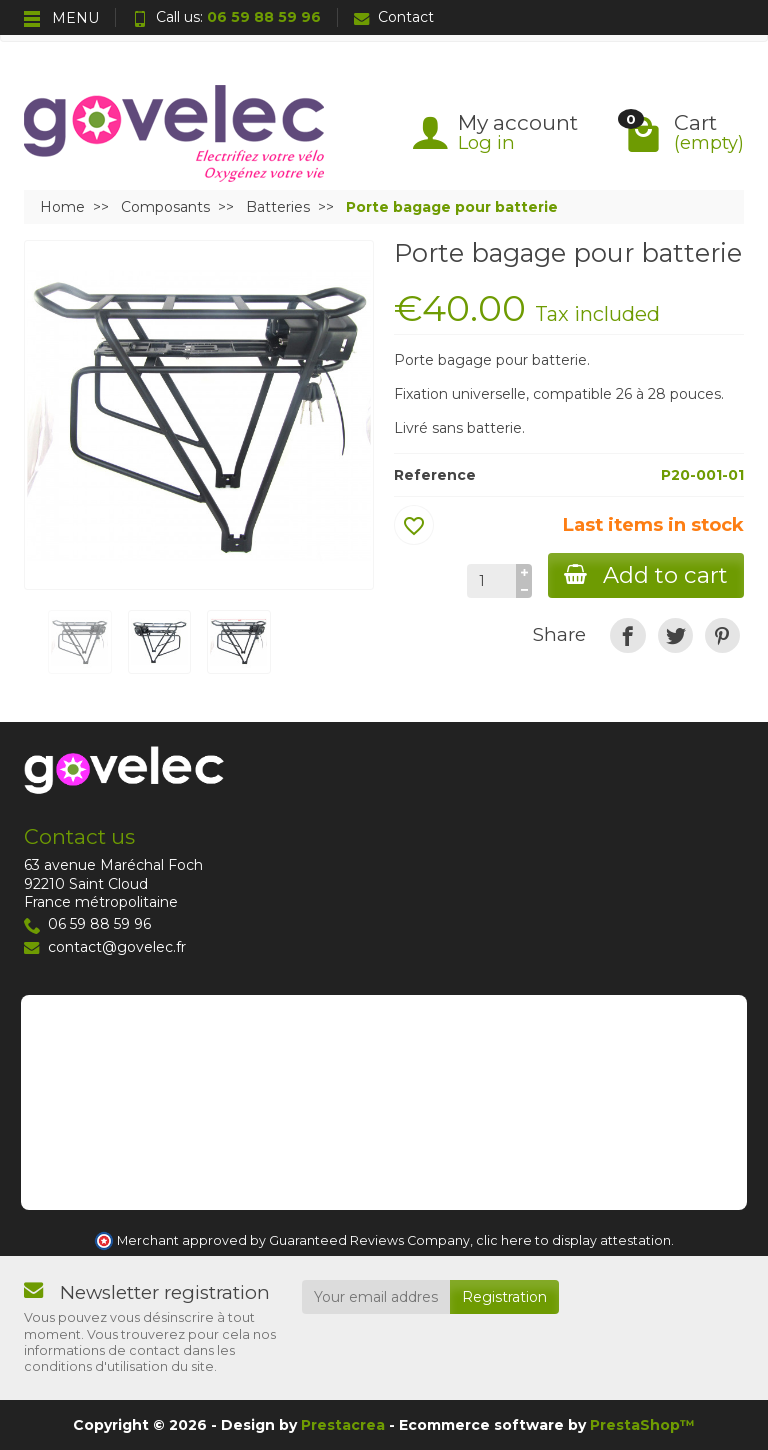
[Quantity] (491, 581)
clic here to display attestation (573, 1240)
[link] (627, 635)
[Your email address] (376, 1297)
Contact (394, 17)
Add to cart (646, 575)
